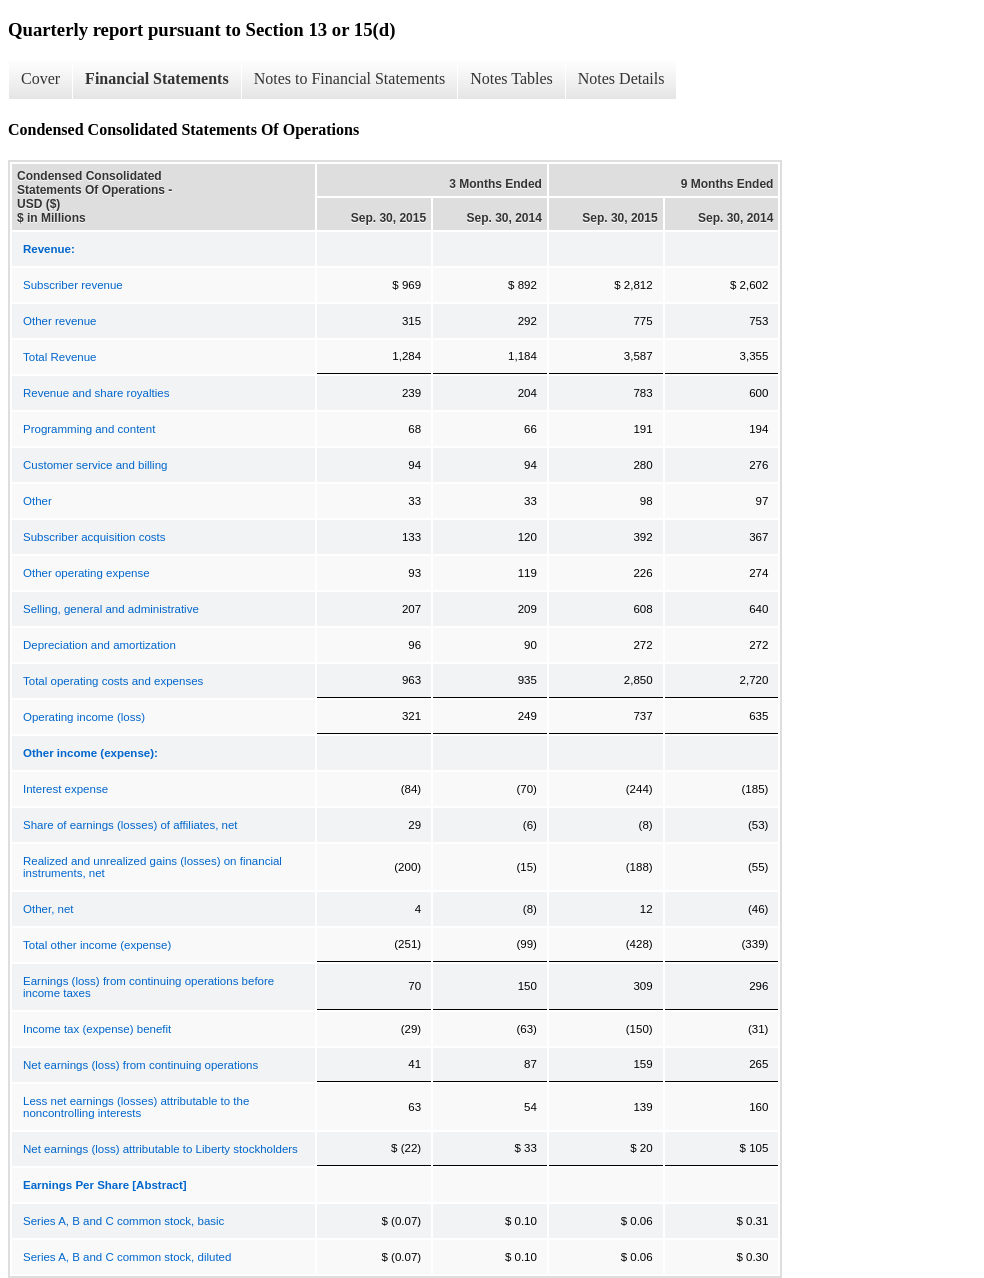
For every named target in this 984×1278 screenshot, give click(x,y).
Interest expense (65, 789)
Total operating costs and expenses (113, 681)
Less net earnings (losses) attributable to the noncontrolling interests (136, 1107)
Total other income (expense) (97, 945)
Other (37, 501)
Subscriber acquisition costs (94, 537)
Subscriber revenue (73, 285)
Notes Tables (511, 78)
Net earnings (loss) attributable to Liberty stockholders (160, 1149)
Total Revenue (60, 357)
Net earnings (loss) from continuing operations (140, 1065)
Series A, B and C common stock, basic (123, 1221)
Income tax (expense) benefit (97, 1029)
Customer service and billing (95, 465)
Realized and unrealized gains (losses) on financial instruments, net (152, 867)
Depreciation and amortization (99, 645)
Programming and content (89, 429)
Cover (40, 78)
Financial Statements (157, 78)
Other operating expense (86, 573)
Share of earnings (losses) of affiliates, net (130, 825)
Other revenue (60, 321)
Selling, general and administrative (111, 609)
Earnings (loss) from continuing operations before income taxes (148, 987)
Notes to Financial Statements (350, 78)
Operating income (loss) (84, 717)
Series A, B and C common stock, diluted (127, 1257)
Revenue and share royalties (96, 393)
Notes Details (621, 78)
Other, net (48, 909)
